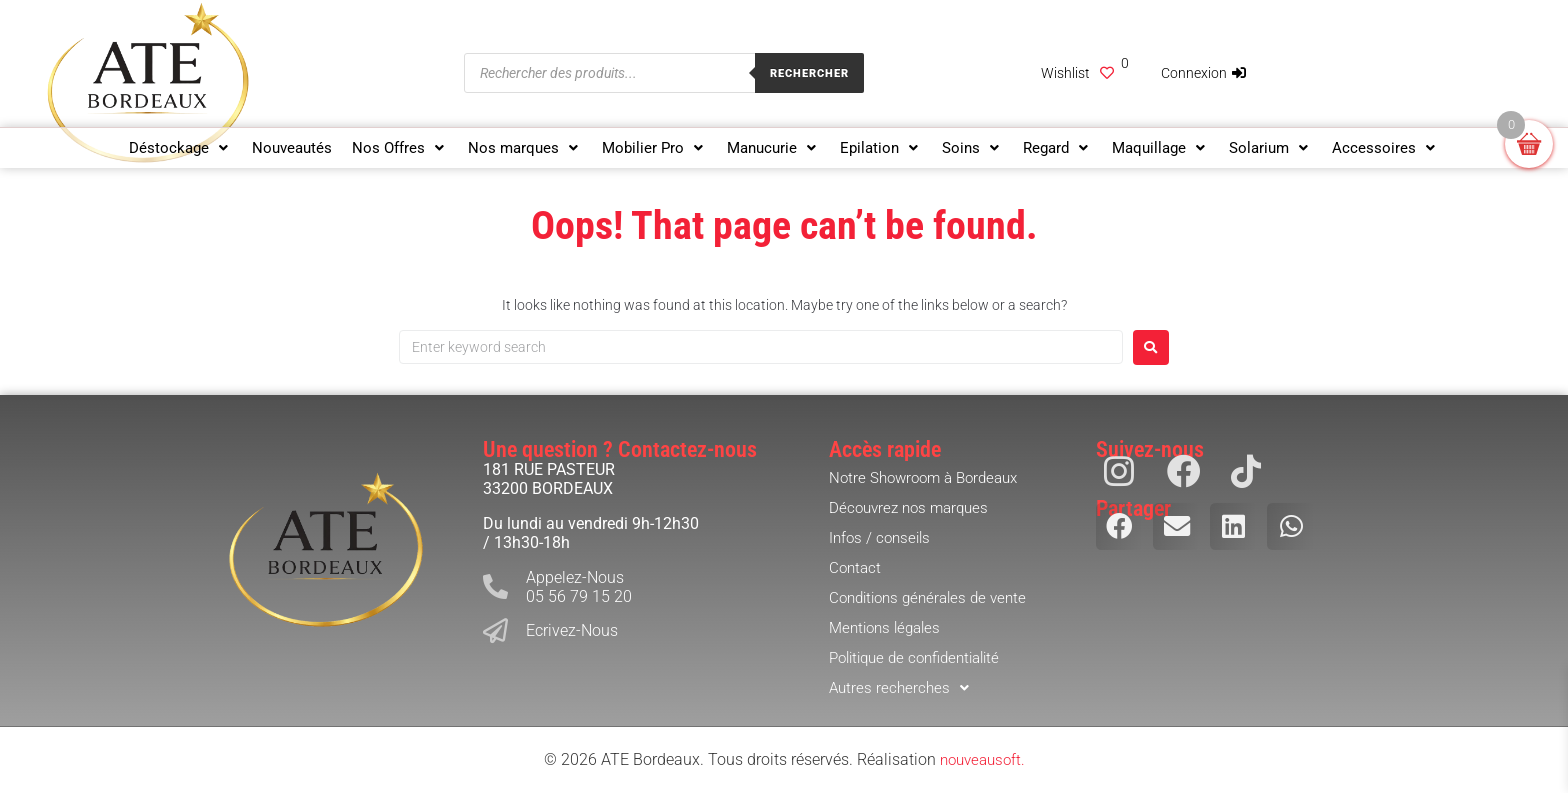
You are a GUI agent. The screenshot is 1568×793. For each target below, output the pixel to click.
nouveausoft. (982, 759)
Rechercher (809, 73)
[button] (180, 148)
